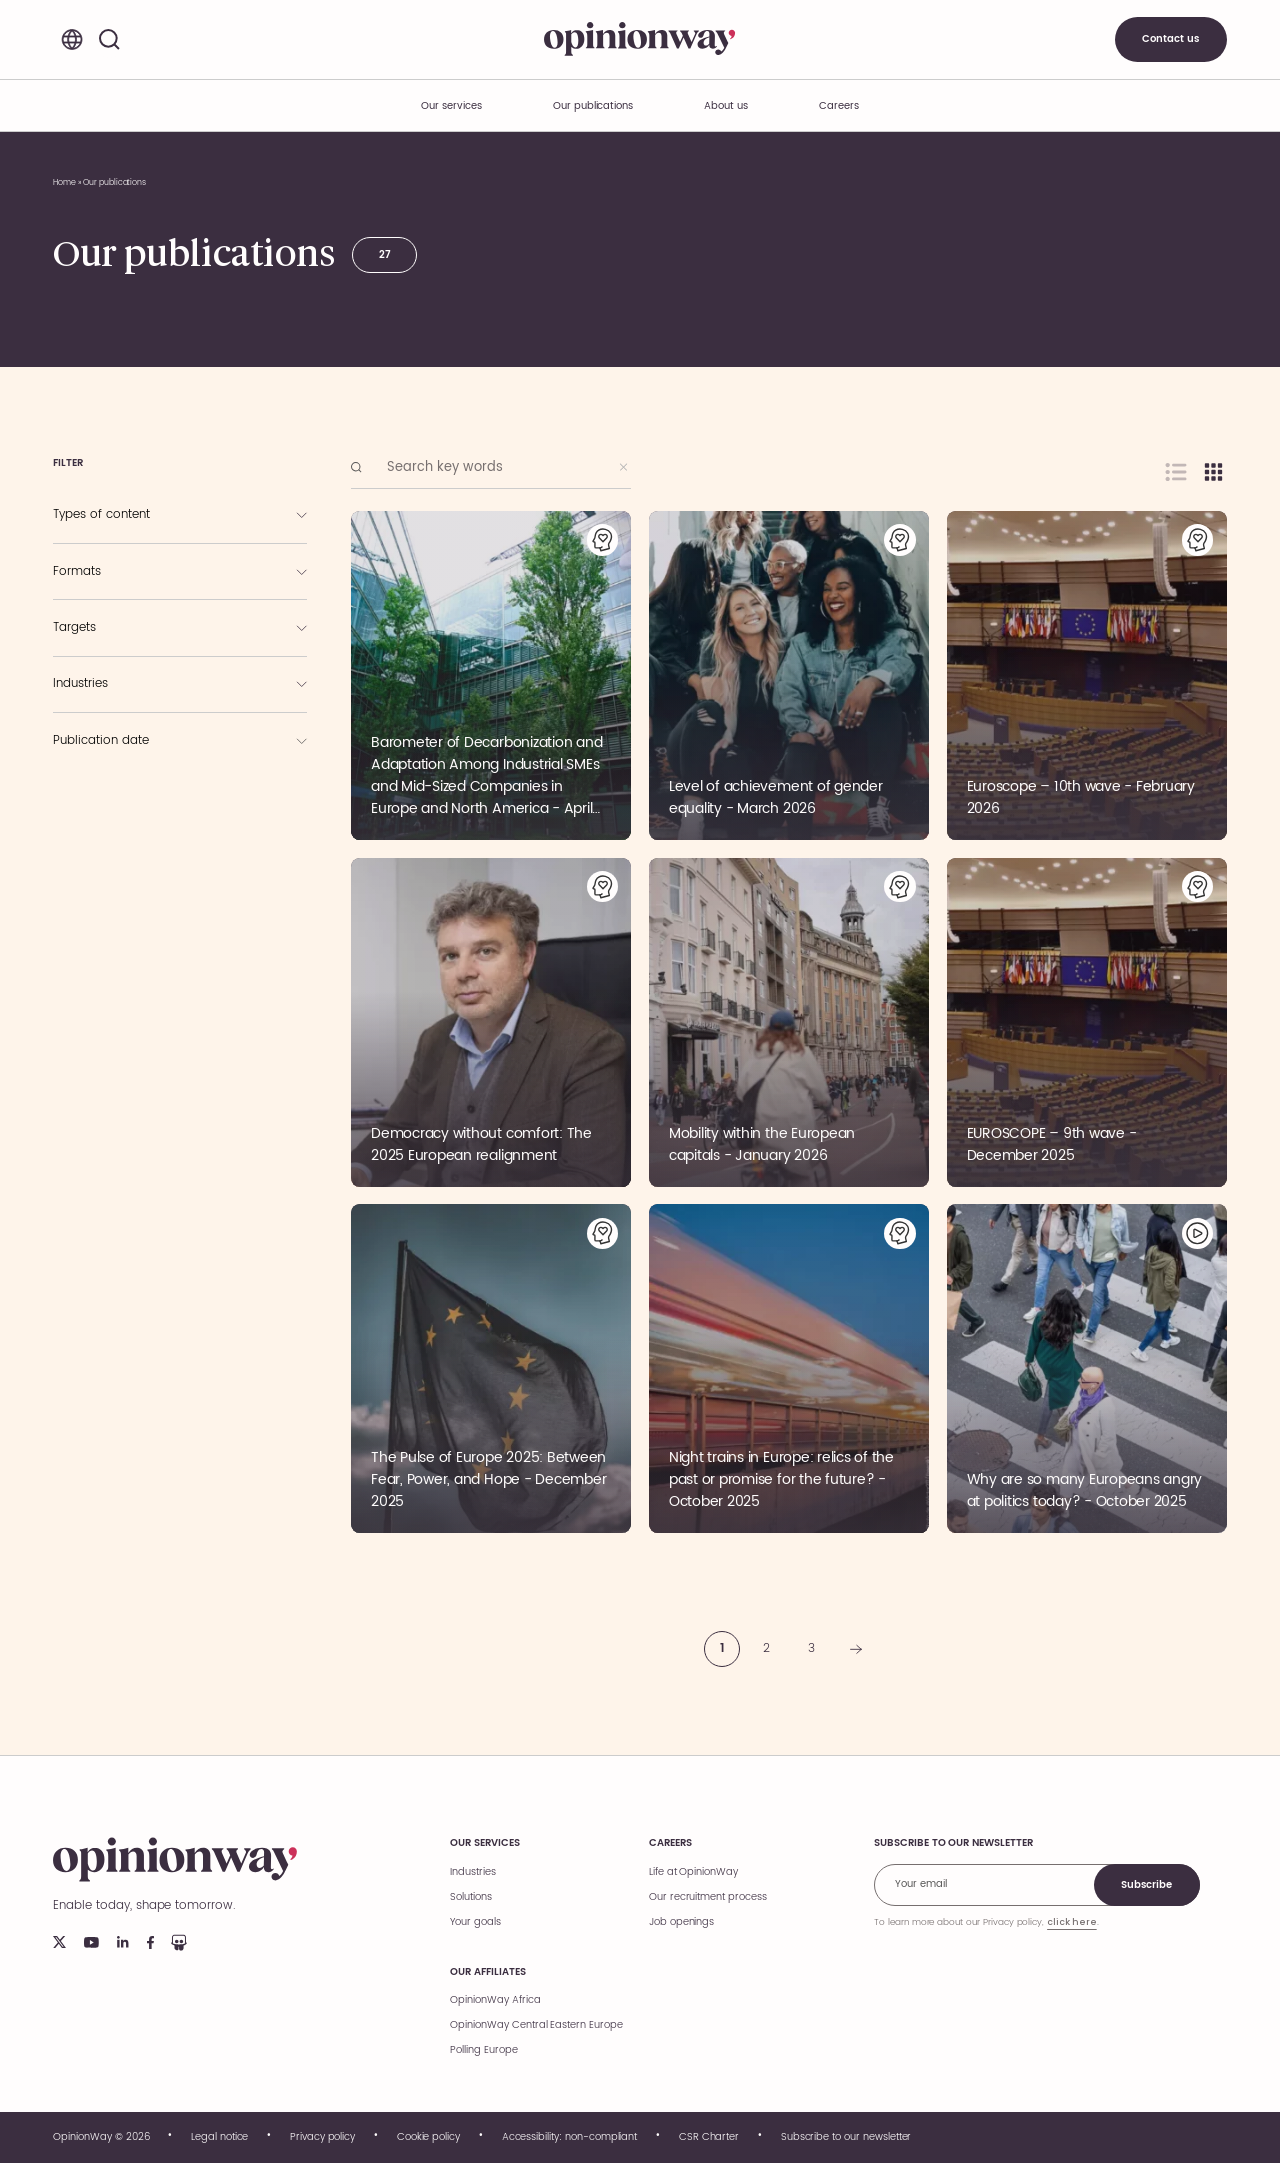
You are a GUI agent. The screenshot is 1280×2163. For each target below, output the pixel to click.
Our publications (593, 106)
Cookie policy (428, 2137)
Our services (484, 1843)
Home (64, 182)
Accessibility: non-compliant (570, 2137)
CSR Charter (709, 2137)
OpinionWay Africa (495, 2000)
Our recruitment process (708, 1897)
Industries (473, 1872)
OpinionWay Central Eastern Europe (536, 2025)
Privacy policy (322, 2137)
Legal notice (219, 2137)
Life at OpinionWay (693, 1872)
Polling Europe (483, 2050)
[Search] (109, 39)
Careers (670, 1843)
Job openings (681, 1922)
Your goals (475, 1922)
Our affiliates (487, 1972)
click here (1072, 1922)
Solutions (471, 1897)
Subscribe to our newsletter (846, 2137)
